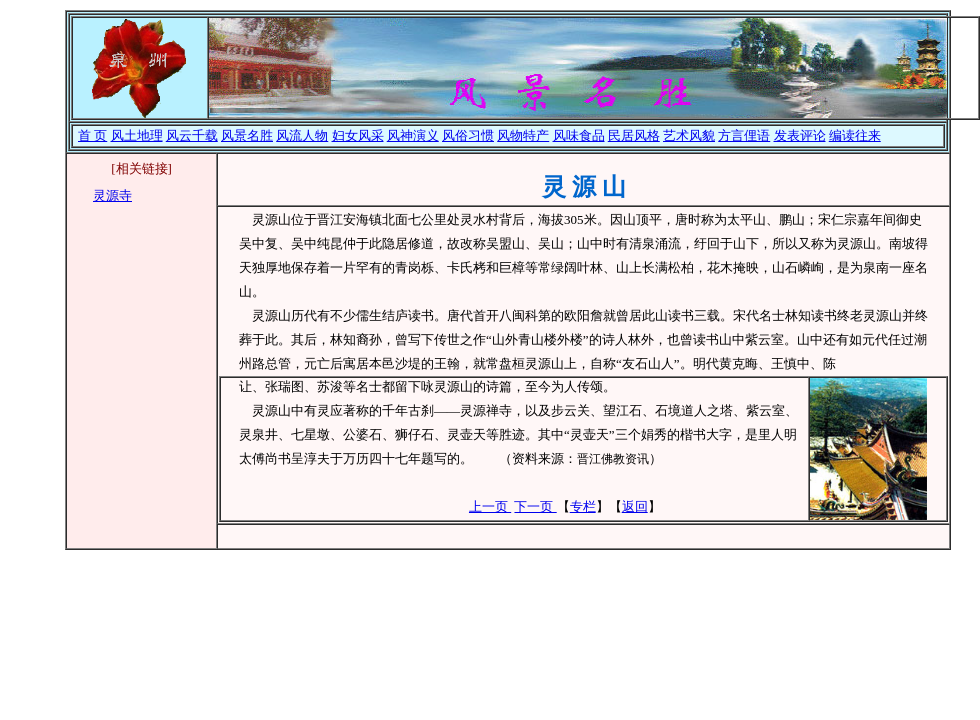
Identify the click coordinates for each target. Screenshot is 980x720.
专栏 (583, 506)
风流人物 (302, 135)
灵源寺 (112, 195)
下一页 (535, 506)
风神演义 (413, 135)
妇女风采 (358, 135)
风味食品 (579, 135)
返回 (635, 506)
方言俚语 (744, 135)
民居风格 (634, 135)
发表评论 (800, 135)
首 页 (92, 135)
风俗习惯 (468, 135)
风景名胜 (247, 135)
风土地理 (137, 135)
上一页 (490, 506)
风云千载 (192, 135)
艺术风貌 (689, 135)
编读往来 (855, 135)
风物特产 (523, 135)
